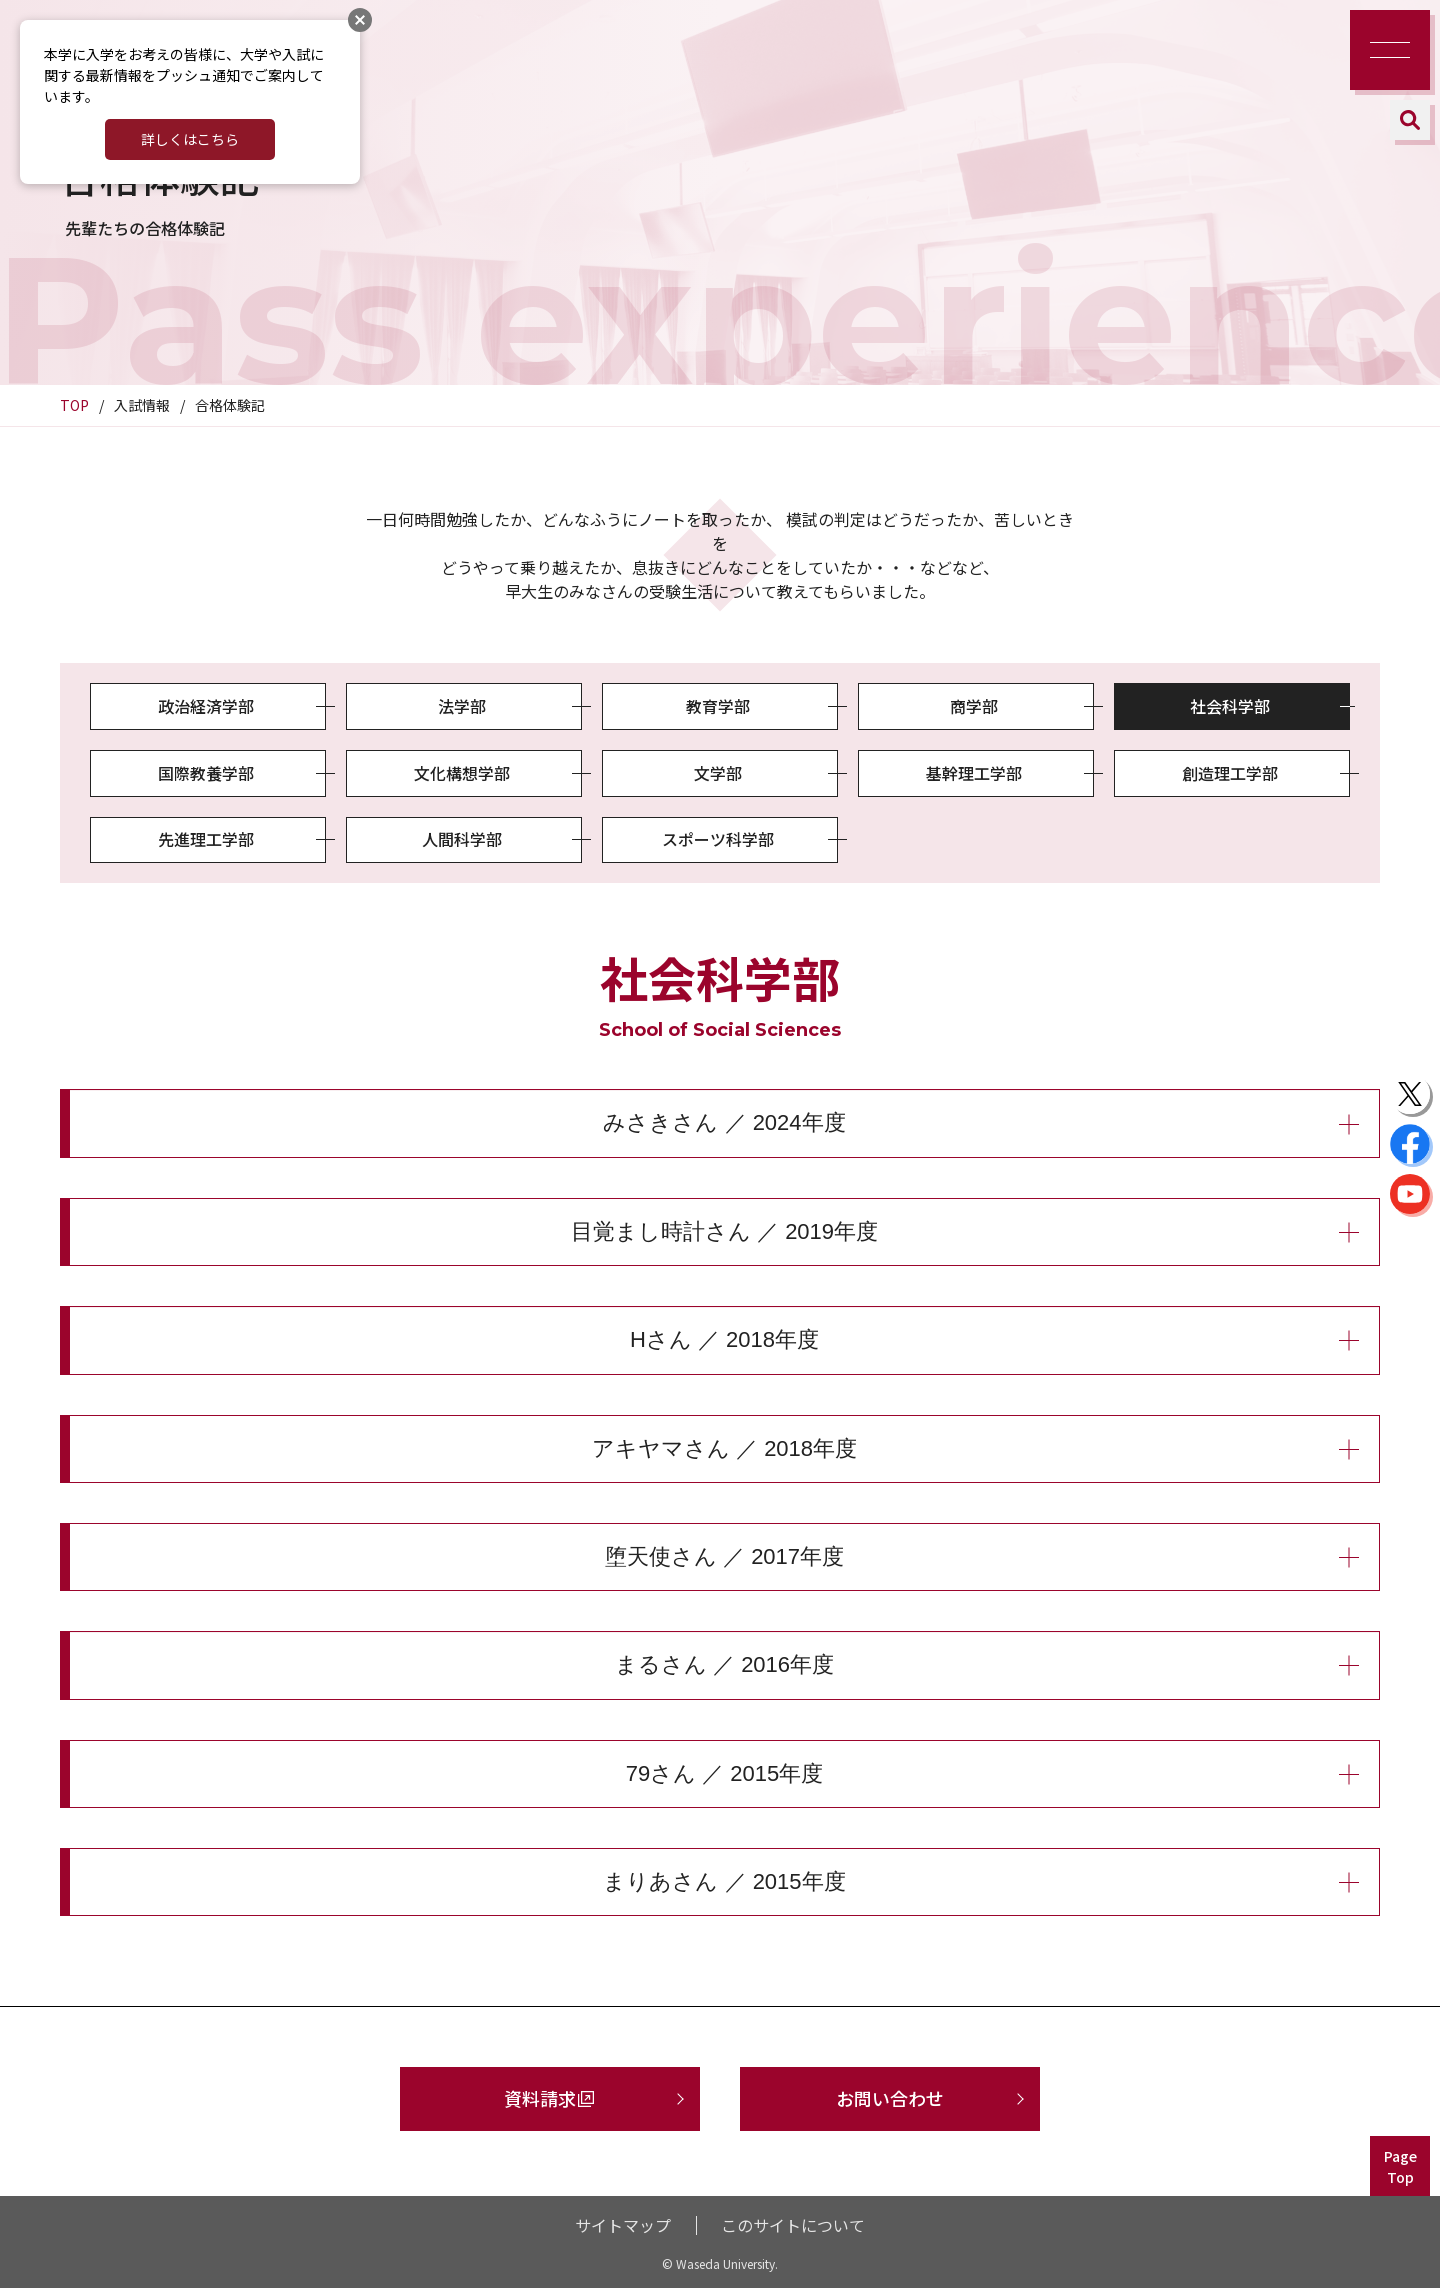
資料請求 (540, 2098)
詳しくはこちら (190, 139)
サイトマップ (623, 2225)
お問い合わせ (890, 2098)
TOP (74, 405)
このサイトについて (793, 2225)
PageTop (1400, 2166)
